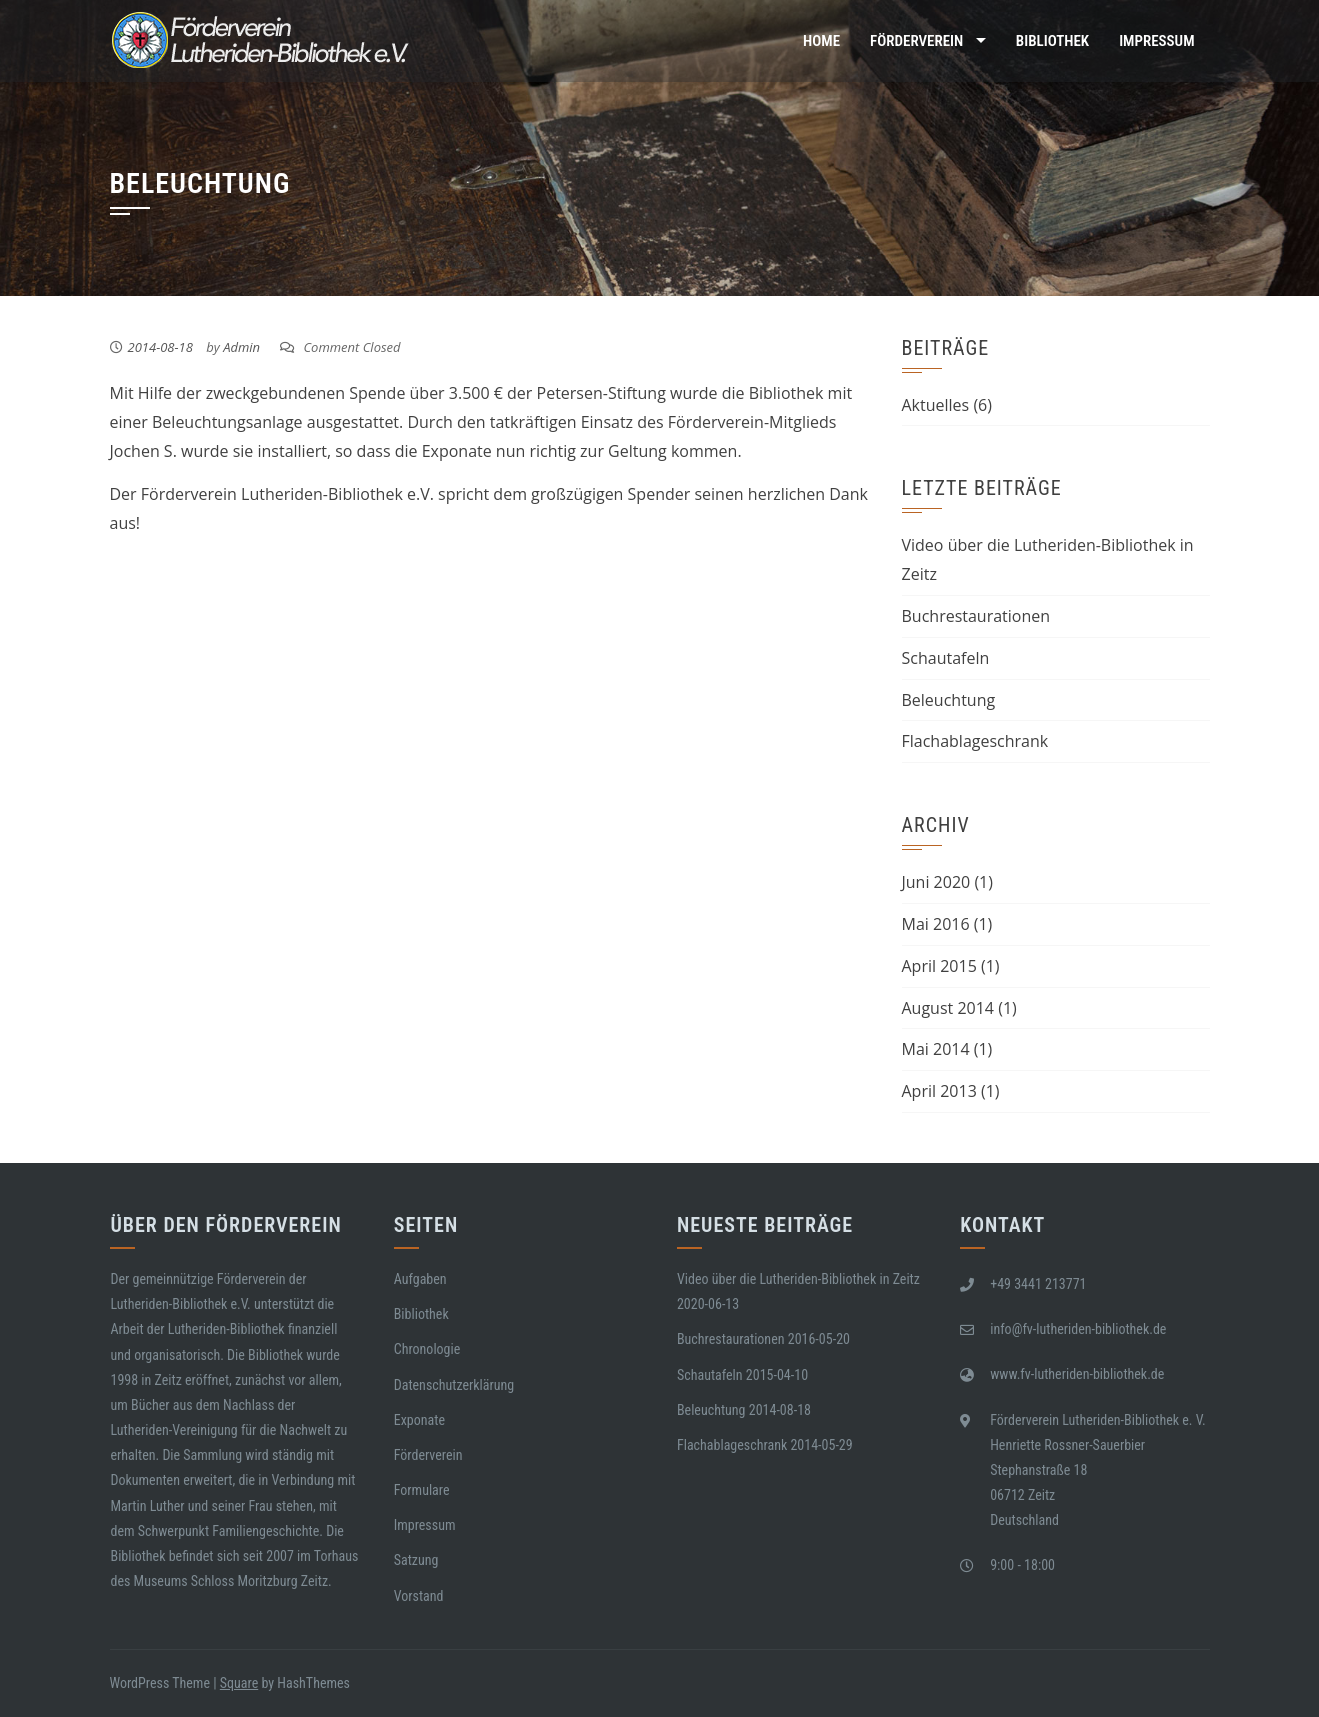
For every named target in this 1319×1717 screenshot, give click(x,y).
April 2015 (939, 966)
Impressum (1156, 41)
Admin (241, 347)
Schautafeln (946, 658)
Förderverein (916, 41)
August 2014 (948, 1008)
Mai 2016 (936, 924)
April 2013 (939, 1091)
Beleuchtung (949, 700)
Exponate (419, 1420)
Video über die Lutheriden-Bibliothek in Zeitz (798, 1279)
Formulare (422, 1490)
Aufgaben (420, 1279)
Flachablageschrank (975, 741)
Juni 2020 (936, 882)
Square (239, 1683)
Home (821, 41)
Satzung (416, 1560)
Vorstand (419, 1596)
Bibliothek (1052, 41)
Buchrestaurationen (976, 616)
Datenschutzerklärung (454, 1385)
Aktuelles (936, 405)
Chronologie (427, 1349)
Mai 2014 (936, 1049)
